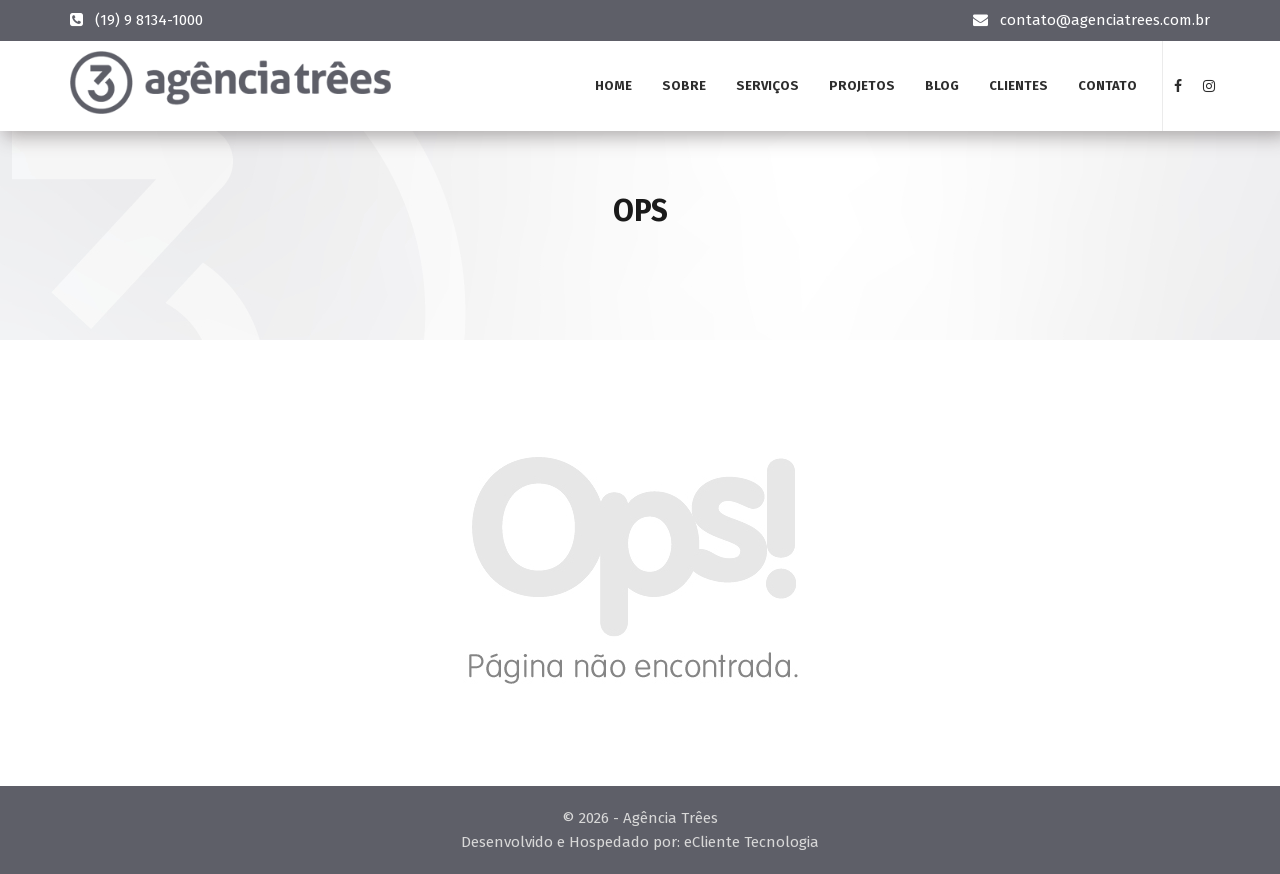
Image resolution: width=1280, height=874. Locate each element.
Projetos (862, 85)
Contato (1107, 85)
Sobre (684, 85)
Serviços (767, 85)
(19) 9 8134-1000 (149, 20)
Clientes (1018, 85)
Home (613, 85)
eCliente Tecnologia (751, 842)
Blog (942, 85)
